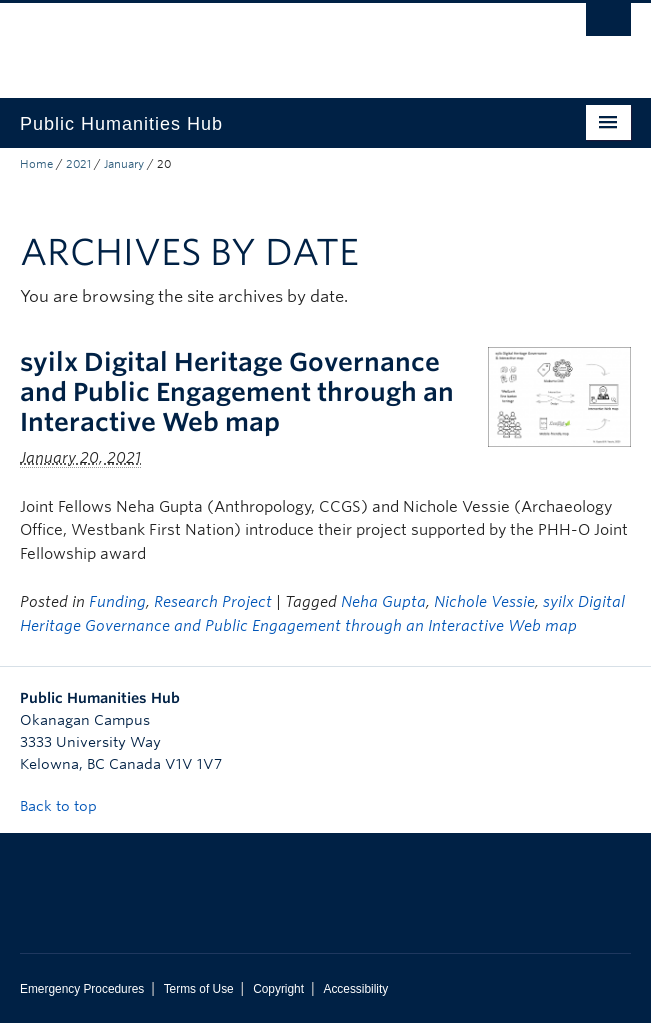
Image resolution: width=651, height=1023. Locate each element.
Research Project (213, 602)
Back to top (68, 806)
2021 (78, 164)
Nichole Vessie (484, 602)
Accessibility (355, 989)
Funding (117, 602)
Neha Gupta (383, 602)
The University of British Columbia (234, 41)
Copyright (278, 989)
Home (36, 164)
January (124, 164)
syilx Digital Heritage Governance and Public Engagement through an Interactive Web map (237, 392)
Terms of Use (199, 989)
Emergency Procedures (82, 989)
